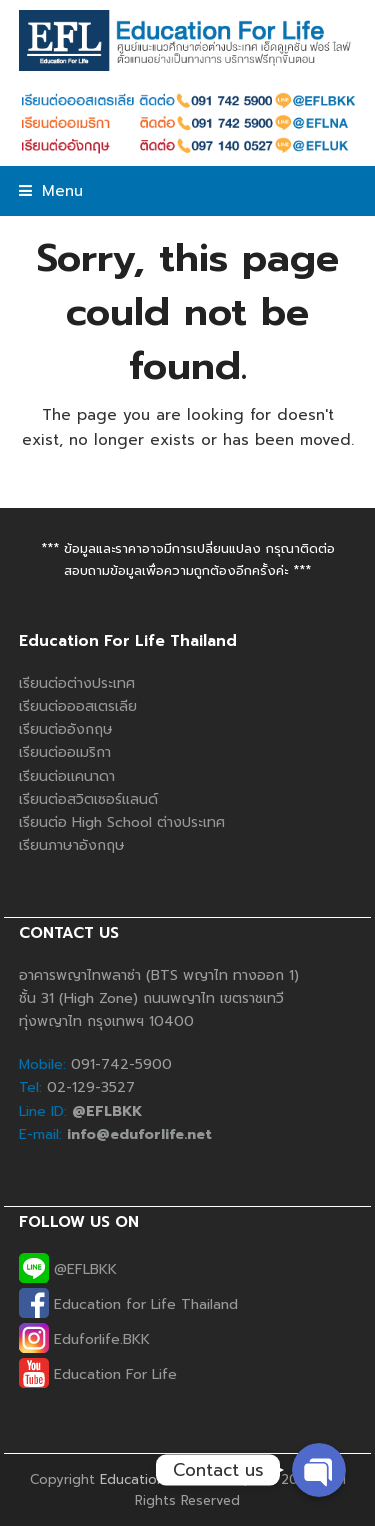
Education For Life (98, 1374)
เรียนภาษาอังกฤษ (72, 845)
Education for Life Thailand (128, 1304)
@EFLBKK (68, 1269)
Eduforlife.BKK (84, 1339)
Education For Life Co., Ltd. (188, 1479)
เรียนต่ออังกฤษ (66, 729)
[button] (51, 191)
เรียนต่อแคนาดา (67, 776)
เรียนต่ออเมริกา (65, 752)
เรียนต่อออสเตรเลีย (78, 706)
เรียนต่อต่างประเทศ (77, 683)
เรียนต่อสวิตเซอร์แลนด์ (88, 799)
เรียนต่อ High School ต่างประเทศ (122, 822)
